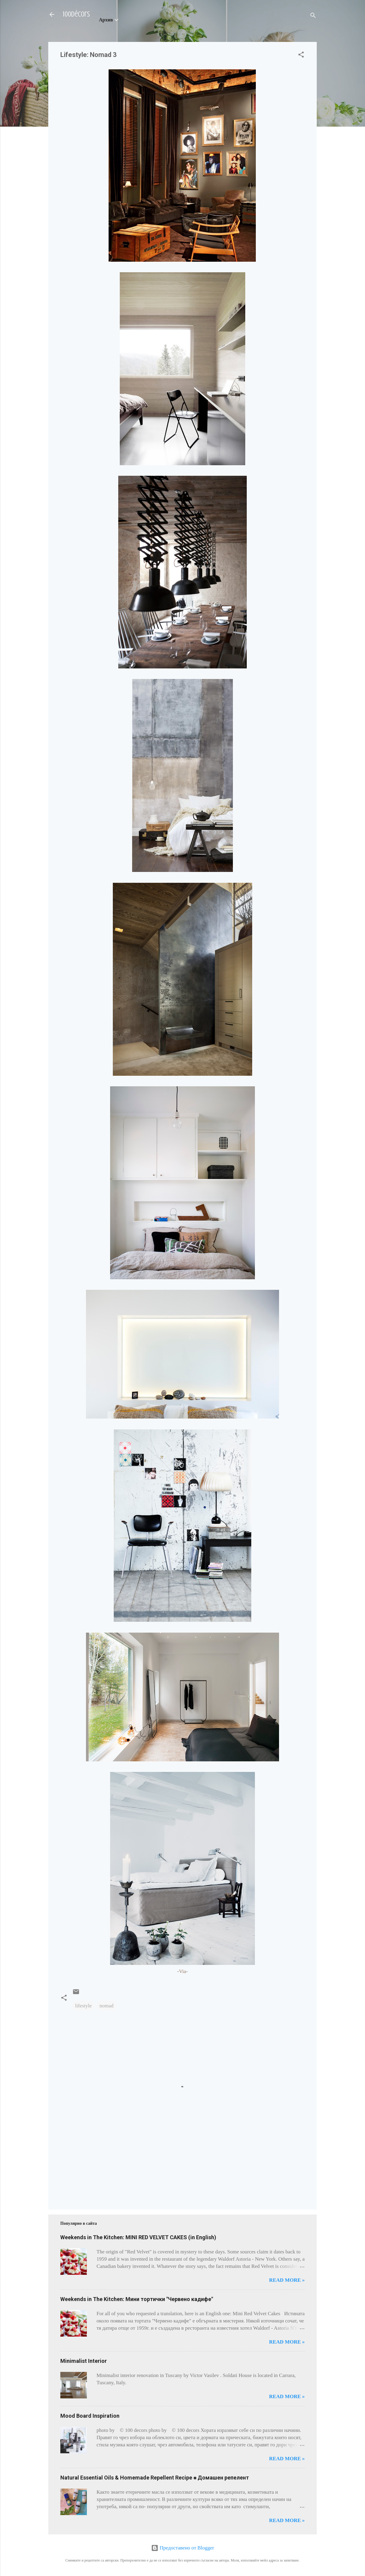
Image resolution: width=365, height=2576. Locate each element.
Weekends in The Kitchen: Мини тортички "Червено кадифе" (136, 2299)
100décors (76, 14)
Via (182, 1971)
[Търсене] (313, 16)
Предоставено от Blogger (182, 2548)
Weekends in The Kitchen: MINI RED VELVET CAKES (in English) (138, 2237)
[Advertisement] (79, 2175)
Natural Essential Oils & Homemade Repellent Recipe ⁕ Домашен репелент (154, 2477)
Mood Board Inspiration (89, 2416)
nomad (106, 2006)
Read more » (287, 2280)
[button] (301, 55)
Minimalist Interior (83, 2361)
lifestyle (83, 2006)
